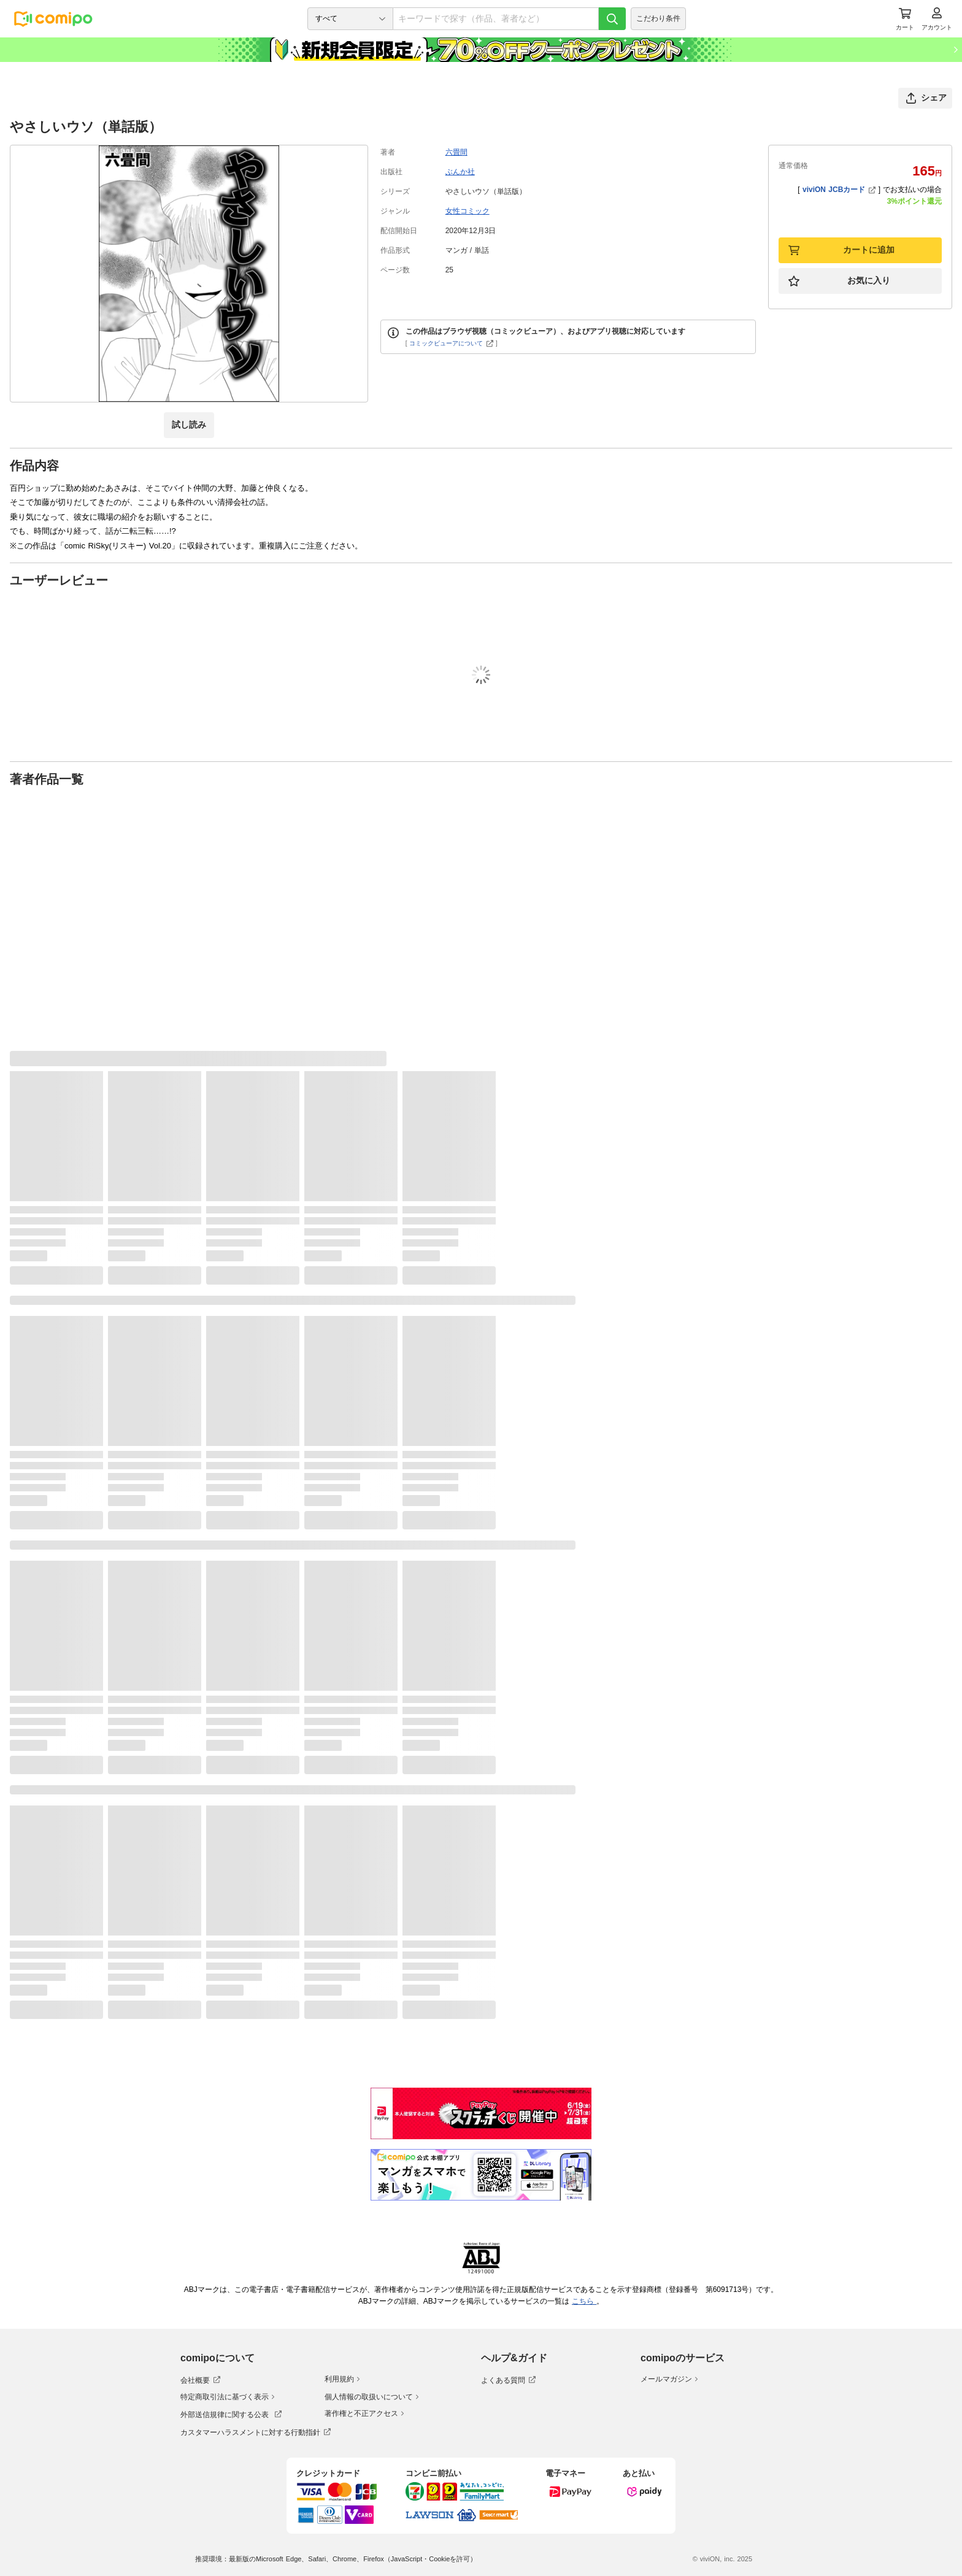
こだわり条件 (658, 18)
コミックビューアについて (451, 343)
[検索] (612, 18)
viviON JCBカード (838, 189)
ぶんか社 (460, 171)
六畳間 (456, 152)
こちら (584, 2301)
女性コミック (467, 211)
